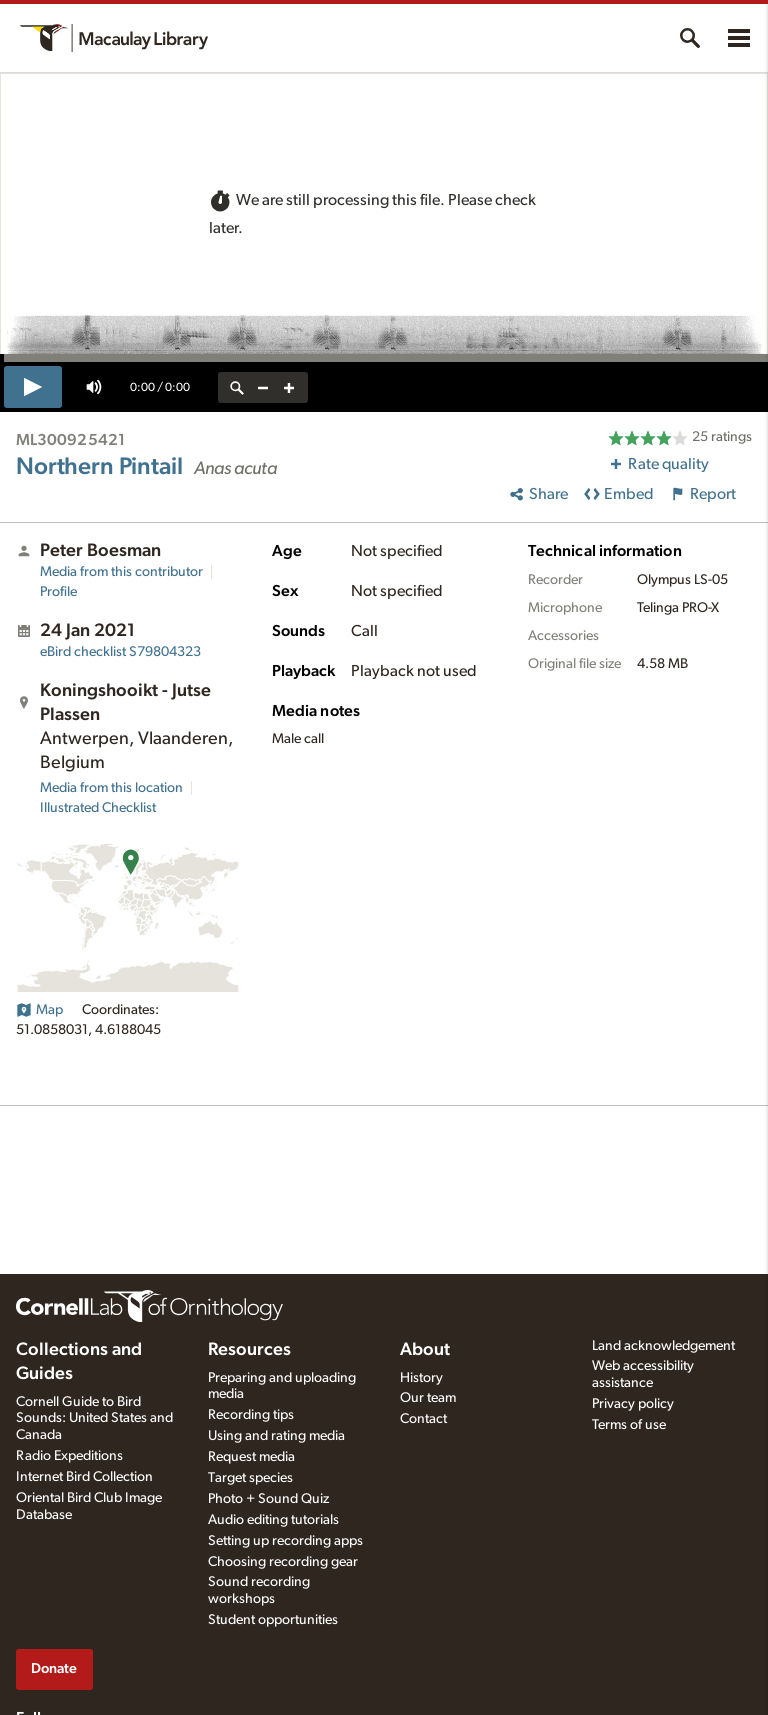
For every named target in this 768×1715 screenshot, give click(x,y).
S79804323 (120, 652)
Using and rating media (276, 1436)
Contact (423, 1419)
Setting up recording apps (285, 1541)
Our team (428, 1398)
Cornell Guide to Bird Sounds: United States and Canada (94, 1419)
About (425, 1350)
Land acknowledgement (663, 1346)
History (421, 1378)
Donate (54, 1668)
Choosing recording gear (283, 1562)
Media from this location (111, 788)
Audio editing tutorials (273, 1520)
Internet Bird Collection (84, 1477)
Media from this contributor (121, 572)
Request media (251, 1457)
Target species (250, 1478)
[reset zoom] (237, 387)
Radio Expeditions (69, 1456)
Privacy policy (633, 1404)
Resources (249, 1350)
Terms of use (629, 1425)
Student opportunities (273, 1620)
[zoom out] (263, 387)
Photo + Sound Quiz (268, 1499)
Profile (58, 592)
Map (39, 1010)
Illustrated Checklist (98, 808)
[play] (33, 387)
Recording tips (251, 1415)
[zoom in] (289, 387)
